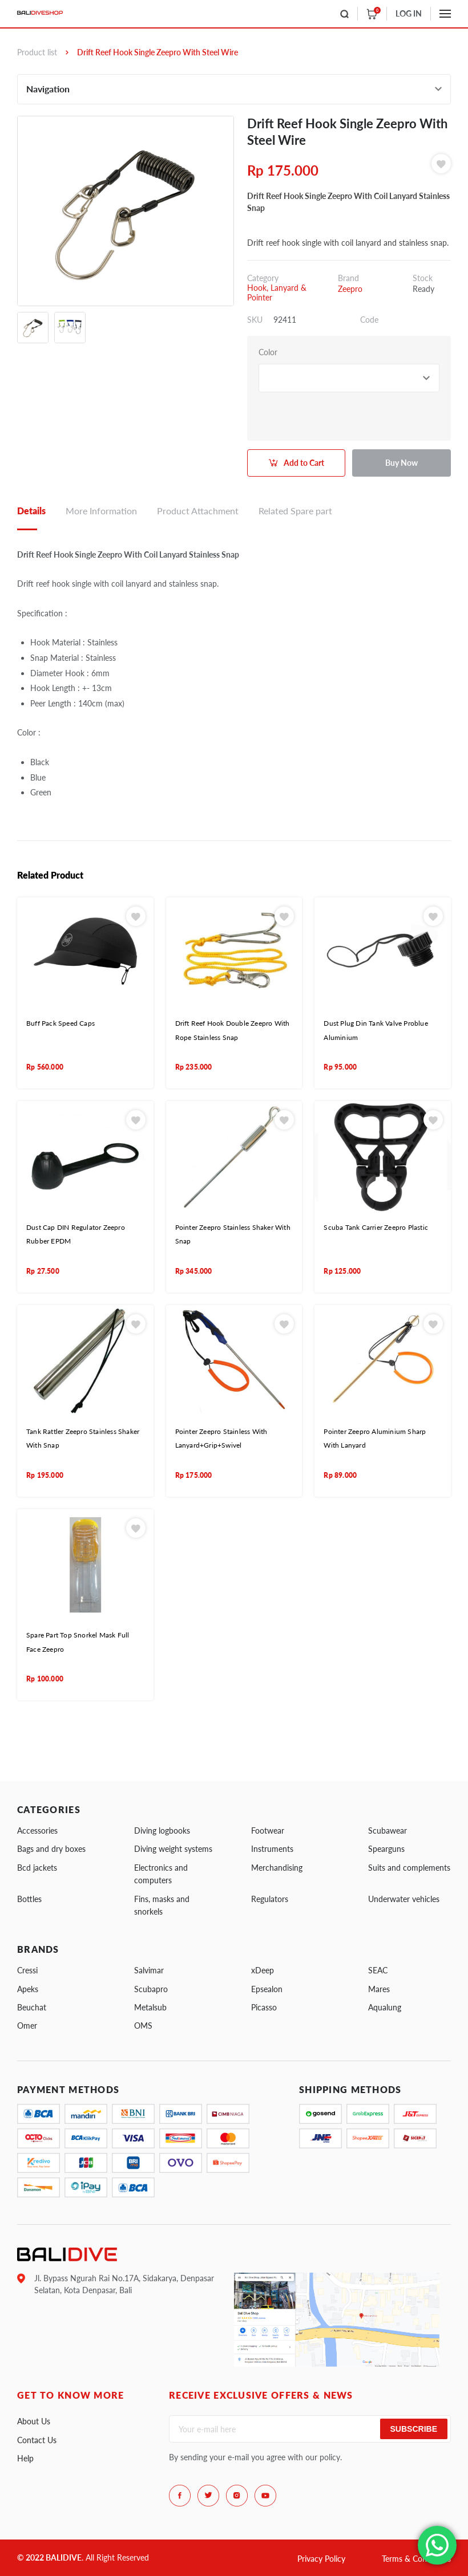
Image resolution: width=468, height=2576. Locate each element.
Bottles (29, 1899)
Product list (37, 52)
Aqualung (384, 2007)
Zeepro (350, 289)
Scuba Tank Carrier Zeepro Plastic (376, 1227)
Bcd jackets (37, 1867)
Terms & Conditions (416, 2558)
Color (268, 352)
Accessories (37, 1830)
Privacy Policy (321, 2558)
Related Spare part (295, 510)
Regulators (269, 1899)
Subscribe (413, 2428)
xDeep (262, 1970)
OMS (143, 2025)
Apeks (27, 1989)
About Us (33, 2421)
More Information (101, 510)
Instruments (272, 1849)
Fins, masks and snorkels (161, 1905)
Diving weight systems (173, 1849)
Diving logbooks (162, 1830)
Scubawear (387, 1830)
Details (31, 510)
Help (25, 2458)
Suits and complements (409, 1867)
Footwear (267, 1830)
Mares (379, 1989)
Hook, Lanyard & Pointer (276, 292)
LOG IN (409, 13)
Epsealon (267, 1989)
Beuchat (31, 2007)
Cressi (27, 1970)
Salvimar (149, 1970)
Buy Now (401, 463)
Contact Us (37, 2440)
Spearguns (386, 1849)
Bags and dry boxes (51, 1849)
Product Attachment (198, 510)
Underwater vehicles (403, 1899)
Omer (27, 2025)
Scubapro (151, 1989)
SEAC (378, 1970)
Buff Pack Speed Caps (60, 1023)
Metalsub (150, 2007)
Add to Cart (304, 463)
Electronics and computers (161, 1874)
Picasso (264, 2007)
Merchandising (276, 1867)
